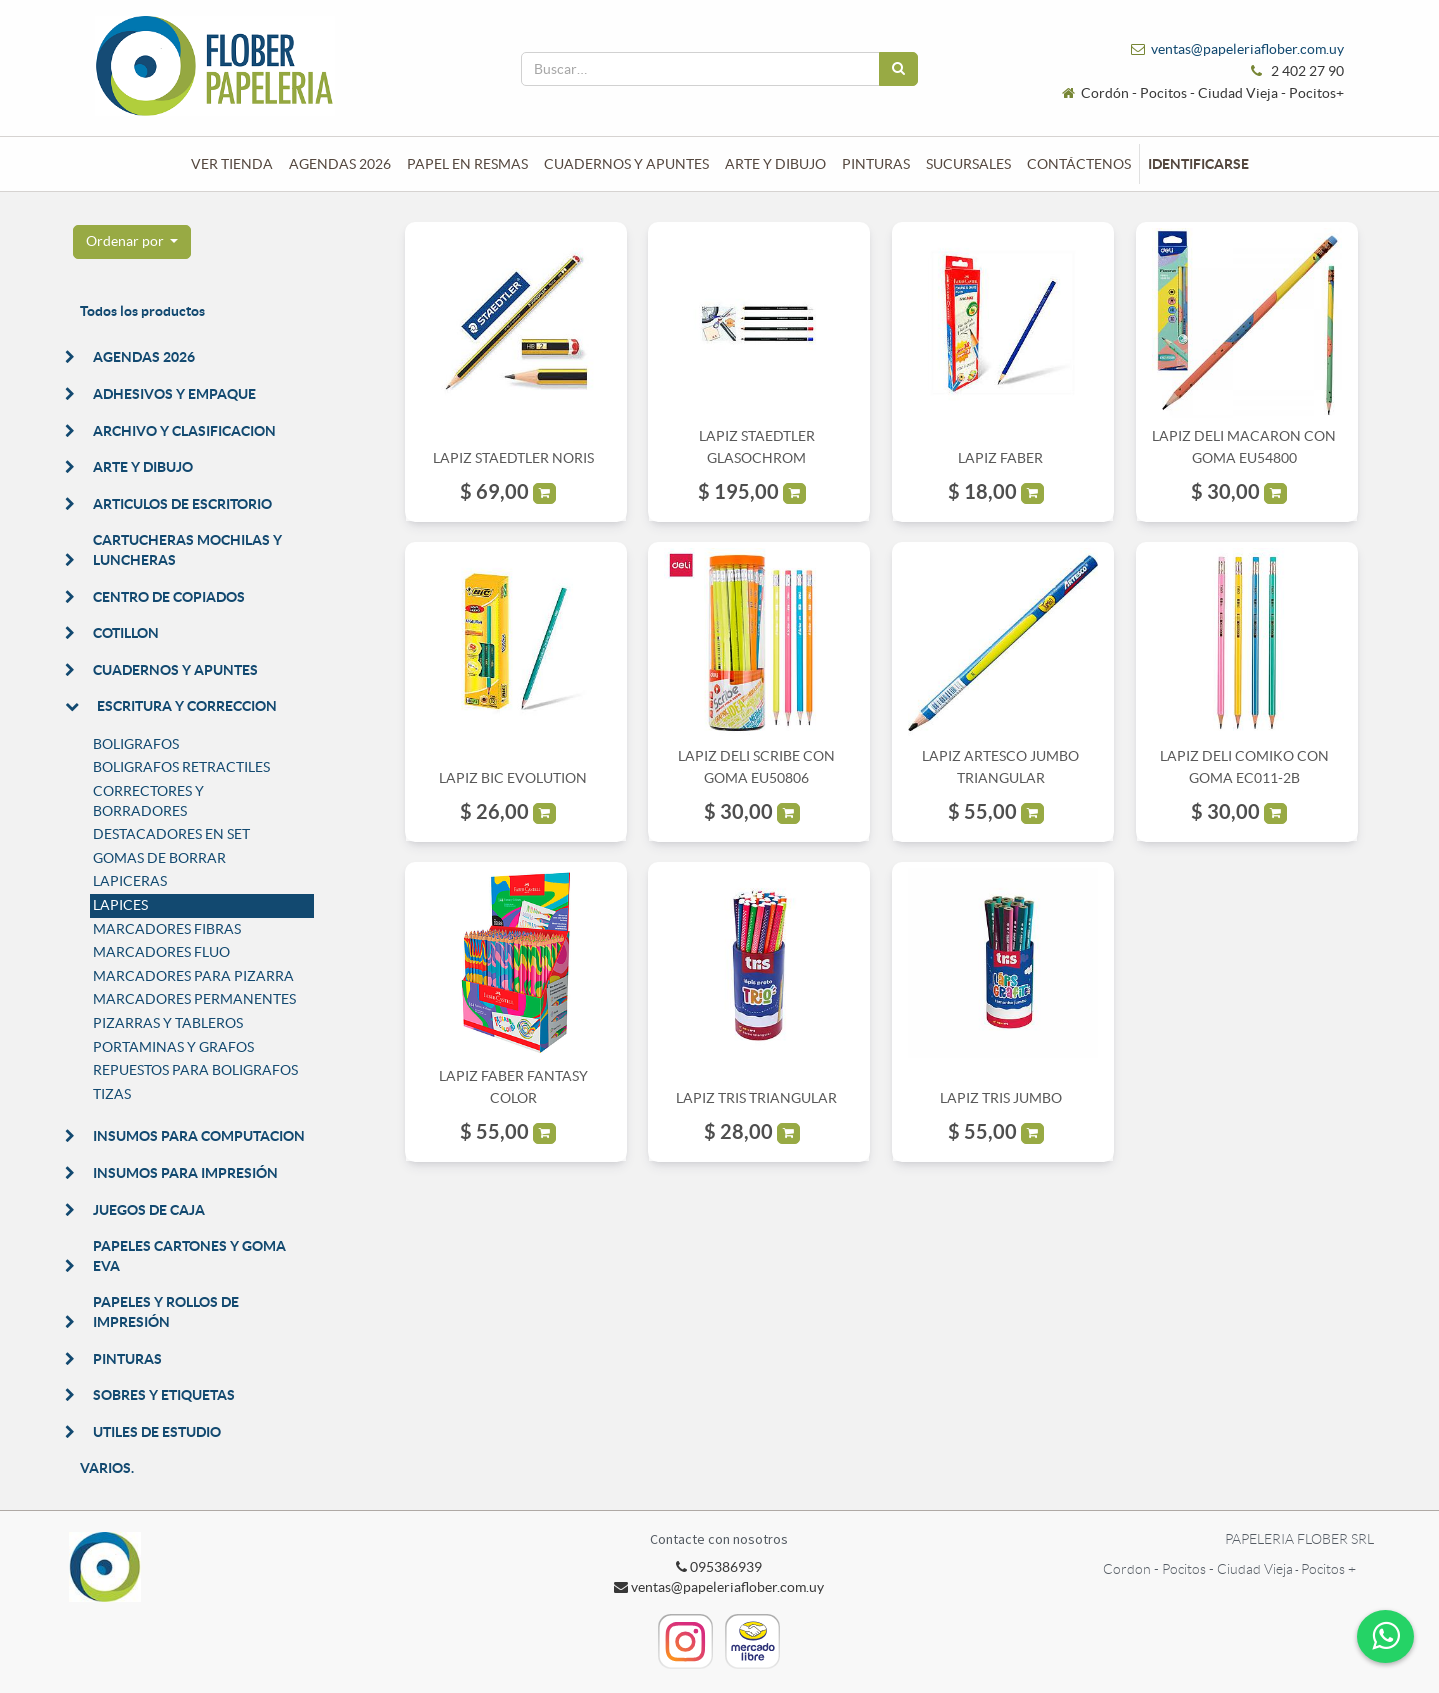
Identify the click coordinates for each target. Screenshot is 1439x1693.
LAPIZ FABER (1000, 458)
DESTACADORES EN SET (171, 834)
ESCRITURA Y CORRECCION (187, 706)
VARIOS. (107, 1468)
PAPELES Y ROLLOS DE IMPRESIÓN (166, 1312)
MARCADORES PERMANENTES (194, 999)
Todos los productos (142, 311)
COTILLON (126, 633)
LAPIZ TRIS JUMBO (1001, 1098)
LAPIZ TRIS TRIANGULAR (756, 1098)
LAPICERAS (130, 881)
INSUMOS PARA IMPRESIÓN (185, 1173)
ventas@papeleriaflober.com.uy (1247, 49)
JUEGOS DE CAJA (149, 1210)
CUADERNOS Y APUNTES (175, 670)
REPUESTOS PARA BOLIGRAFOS (195, 1070)
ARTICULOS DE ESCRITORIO (182, 504)
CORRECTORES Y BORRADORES (148, 801)
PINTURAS (127, 1359)
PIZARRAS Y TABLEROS (168, 1023)
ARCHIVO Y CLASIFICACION (184, 431)
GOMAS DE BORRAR (159, 858)
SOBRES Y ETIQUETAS (164, 1395)
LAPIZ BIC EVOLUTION (513, 778)
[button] (132, 242)
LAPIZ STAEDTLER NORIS (513, 458)
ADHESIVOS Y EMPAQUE (174, 394)
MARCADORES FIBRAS (167, 929)
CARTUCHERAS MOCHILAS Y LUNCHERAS (187, 550)
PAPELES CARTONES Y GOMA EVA (189, 1256)
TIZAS (112, 1094)
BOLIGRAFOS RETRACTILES (181, 767)
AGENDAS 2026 (144, 357)
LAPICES (120, 905)
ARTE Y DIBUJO (143, 467)
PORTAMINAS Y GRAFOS (173, 1047)
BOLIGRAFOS (136, 744)
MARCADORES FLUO (161, 952)
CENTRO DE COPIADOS (169, 597)
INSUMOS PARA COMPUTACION (199, 1136)
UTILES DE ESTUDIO (157, 1432)
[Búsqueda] (898, 69)
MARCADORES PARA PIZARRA (193, 976)
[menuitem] (232, 164)
